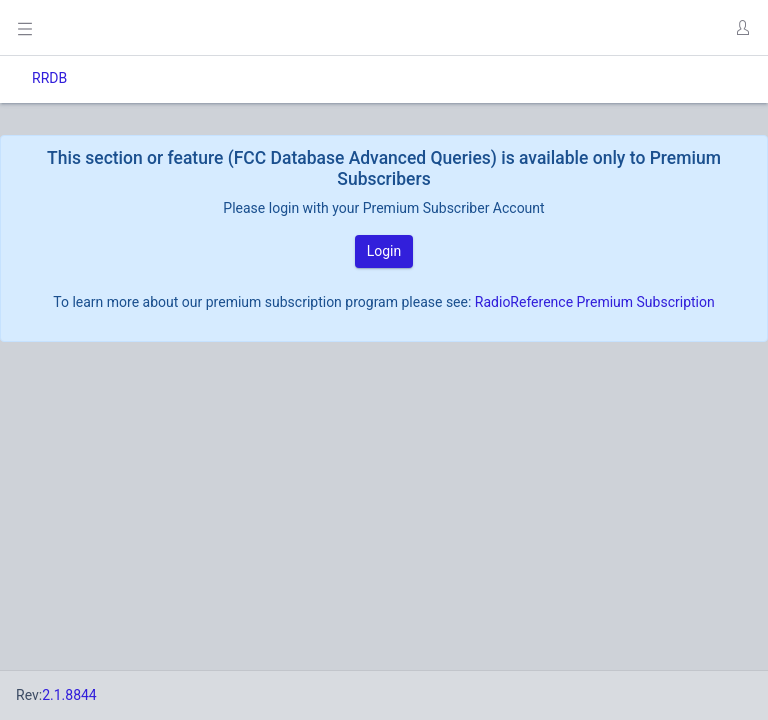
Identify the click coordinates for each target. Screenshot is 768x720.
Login (384, 251)
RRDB (49, 78)
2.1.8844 (69, 695)
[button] (742, 28)
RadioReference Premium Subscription (595, 302)
